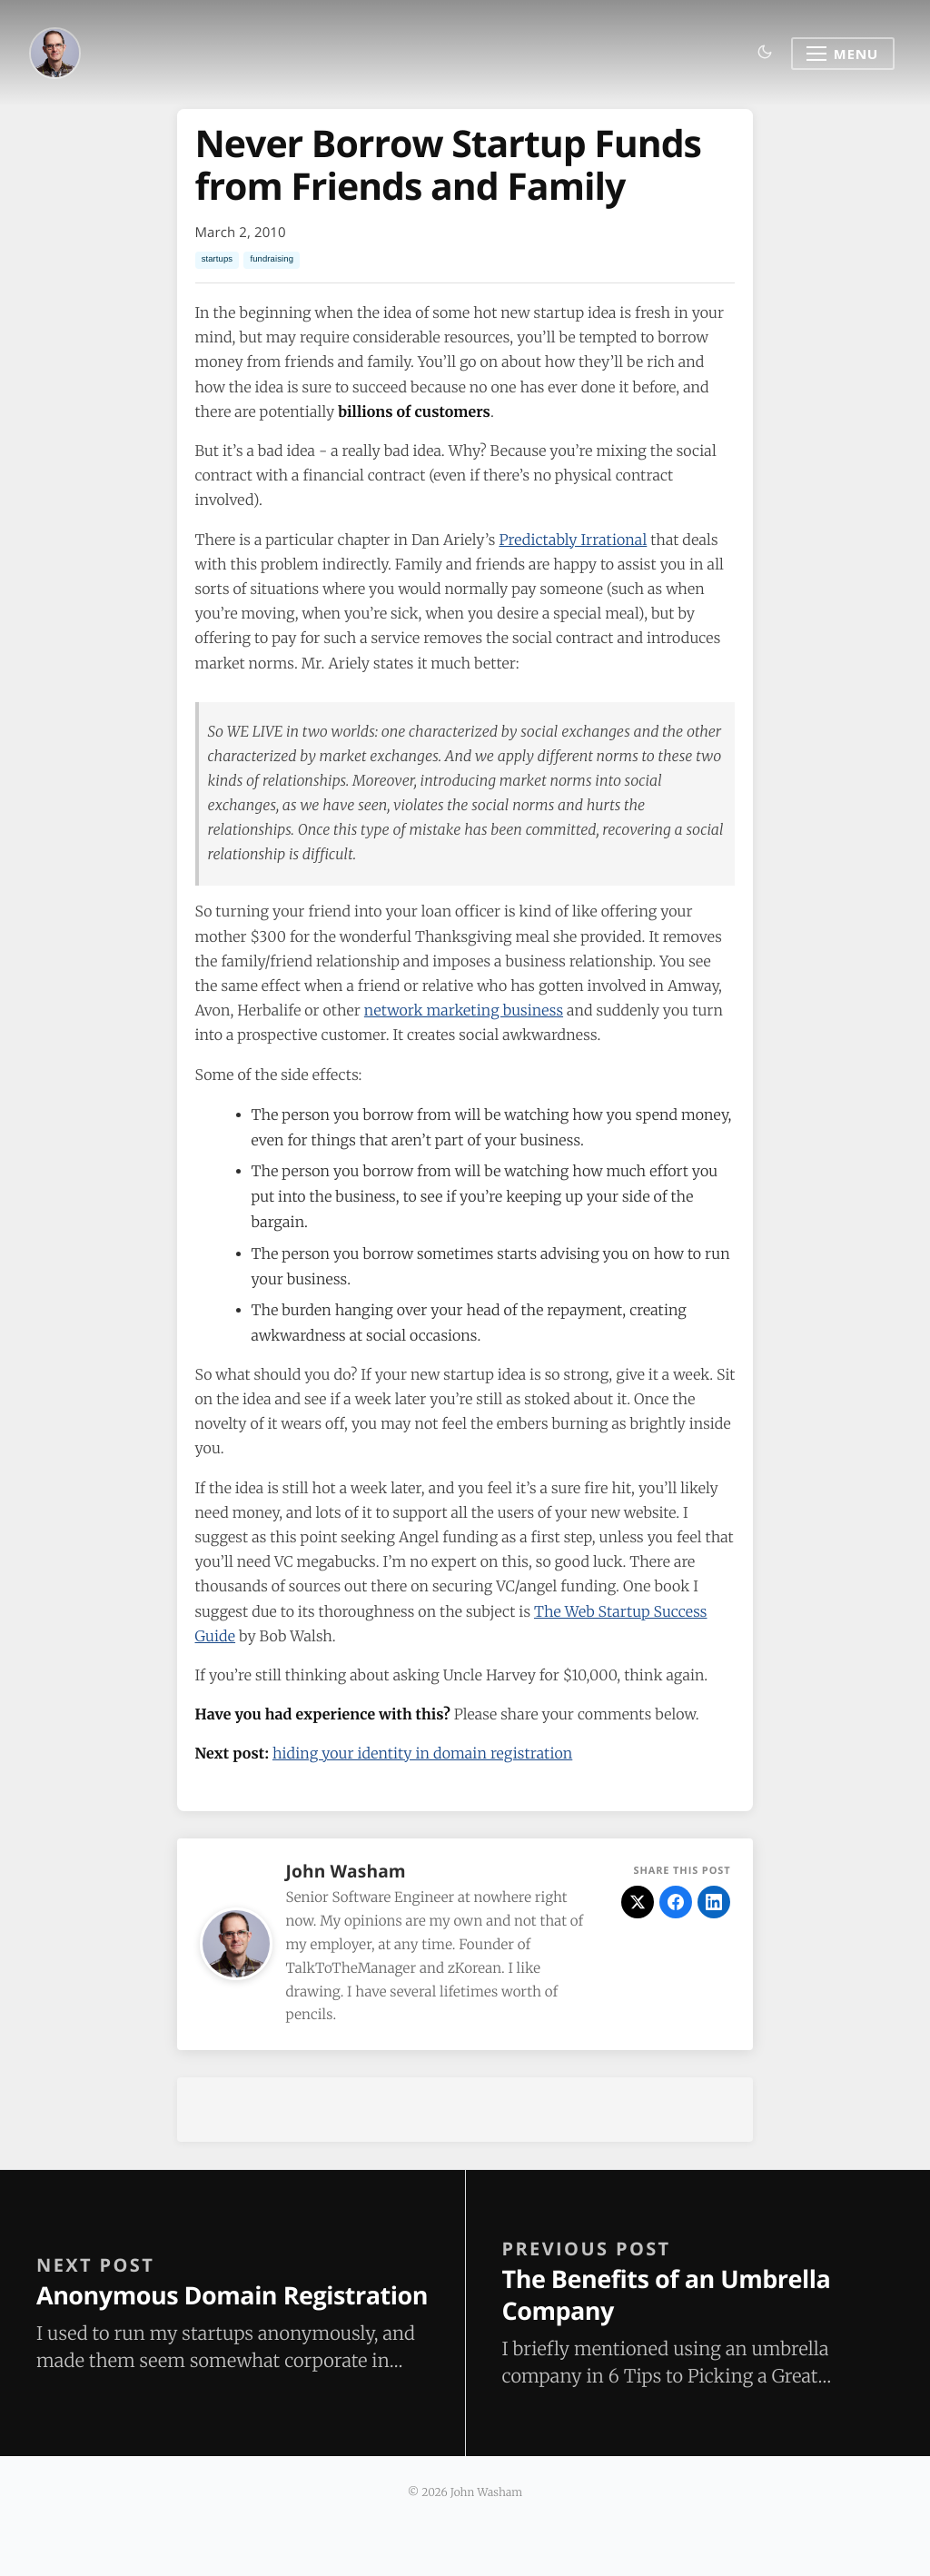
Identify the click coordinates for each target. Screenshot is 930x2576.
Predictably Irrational (573, 540)
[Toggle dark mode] (765, 53)
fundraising (271, 259)
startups (217, 259)
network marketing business (463, 1011)
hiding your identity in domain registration (422, 1754)
